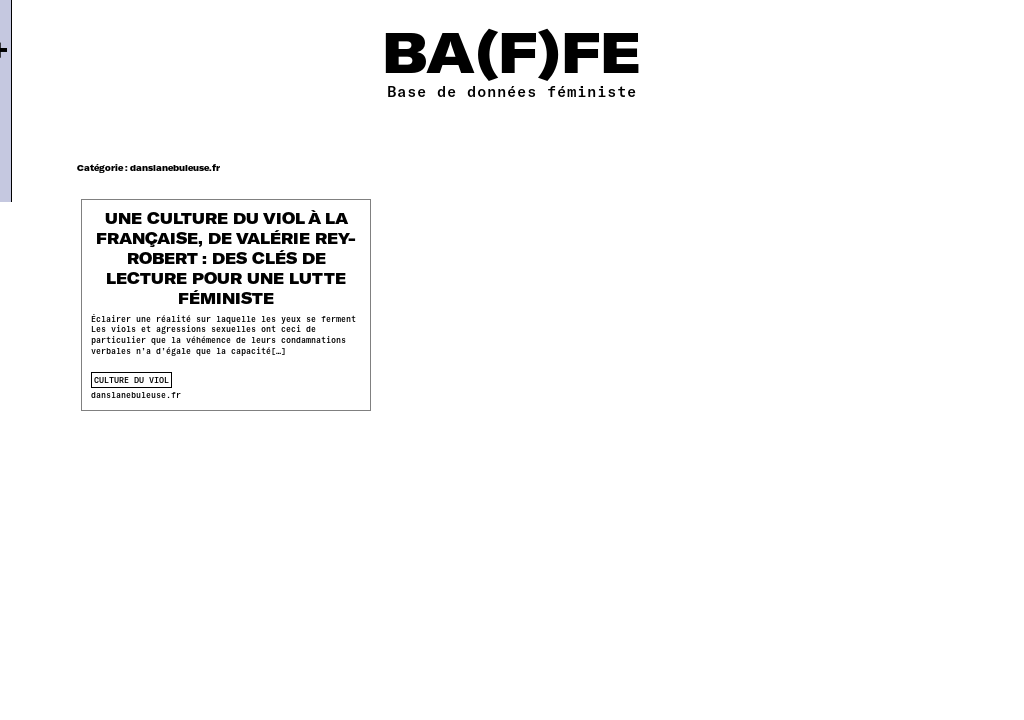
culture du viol (131, 380)
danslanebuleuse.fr (136, 395)
